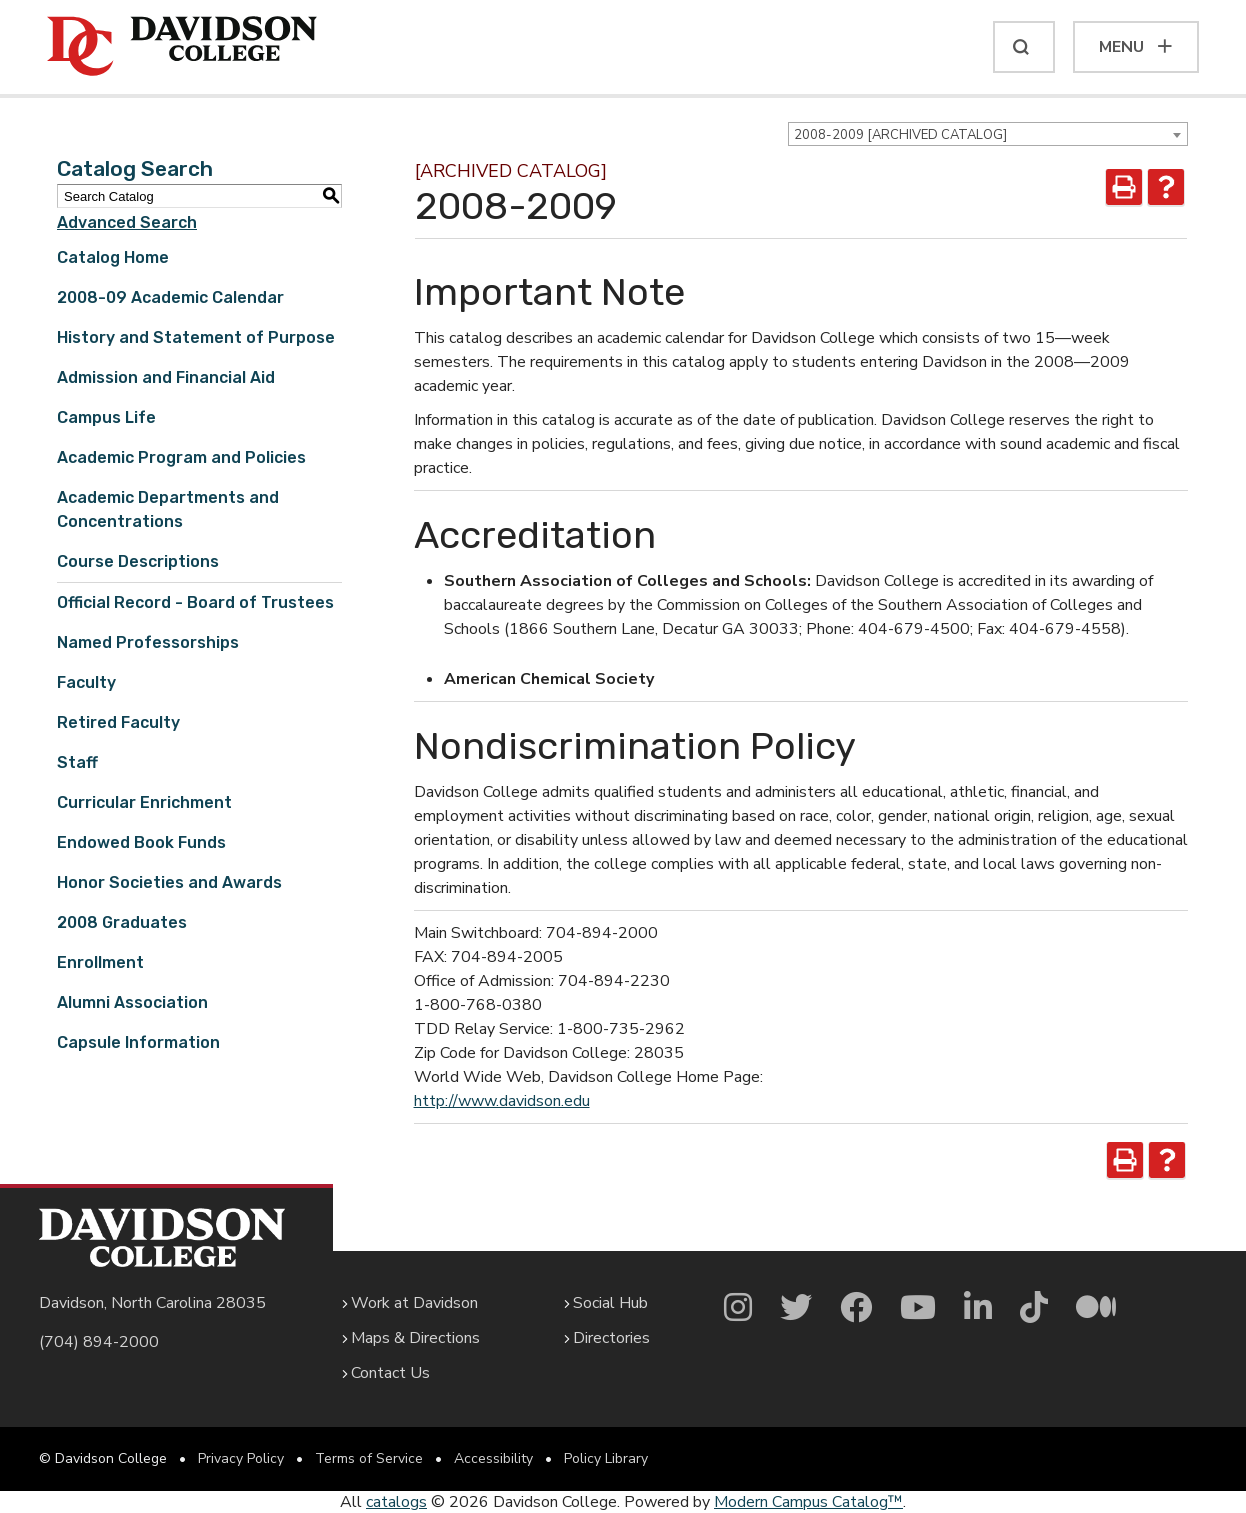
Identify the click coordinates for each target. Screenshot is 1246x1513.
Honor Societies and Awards (169, 882)
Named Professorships (148, 642)
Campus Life (106, 417)
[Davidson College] (182, 47)
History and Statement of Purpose (196, 337)
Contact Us (390, 1373)
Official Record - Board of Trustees (195, 602)
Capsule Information (138, 1042)
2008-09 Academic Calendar (170, 297)
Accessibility (493, 1458)
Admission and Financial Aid (166, 377)
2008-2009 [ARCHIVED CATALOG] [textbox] (900, 135)
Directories (611, 1338)
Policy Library (606, 1458)
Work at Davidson (414, 1303)
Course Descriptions (138, 561)
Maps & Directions (415, 1338)
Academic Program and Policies (181, 457)
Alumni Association (132, 1002)
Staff (77, 762)
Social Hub (610, 1303)
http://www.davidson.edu (502, 1101)
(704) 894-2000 (99, 1342)
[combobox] (988, 134)
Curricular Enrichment (144, 802)
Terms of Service (369, 1458)
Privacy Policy (241, 1458)
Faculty (86, 682)
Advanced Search (127, 222)
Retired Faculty (118, 722)
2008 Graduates (122, 922)
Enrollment (100, 962)
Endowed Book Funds (141, 842)
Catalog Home (113, 257)
